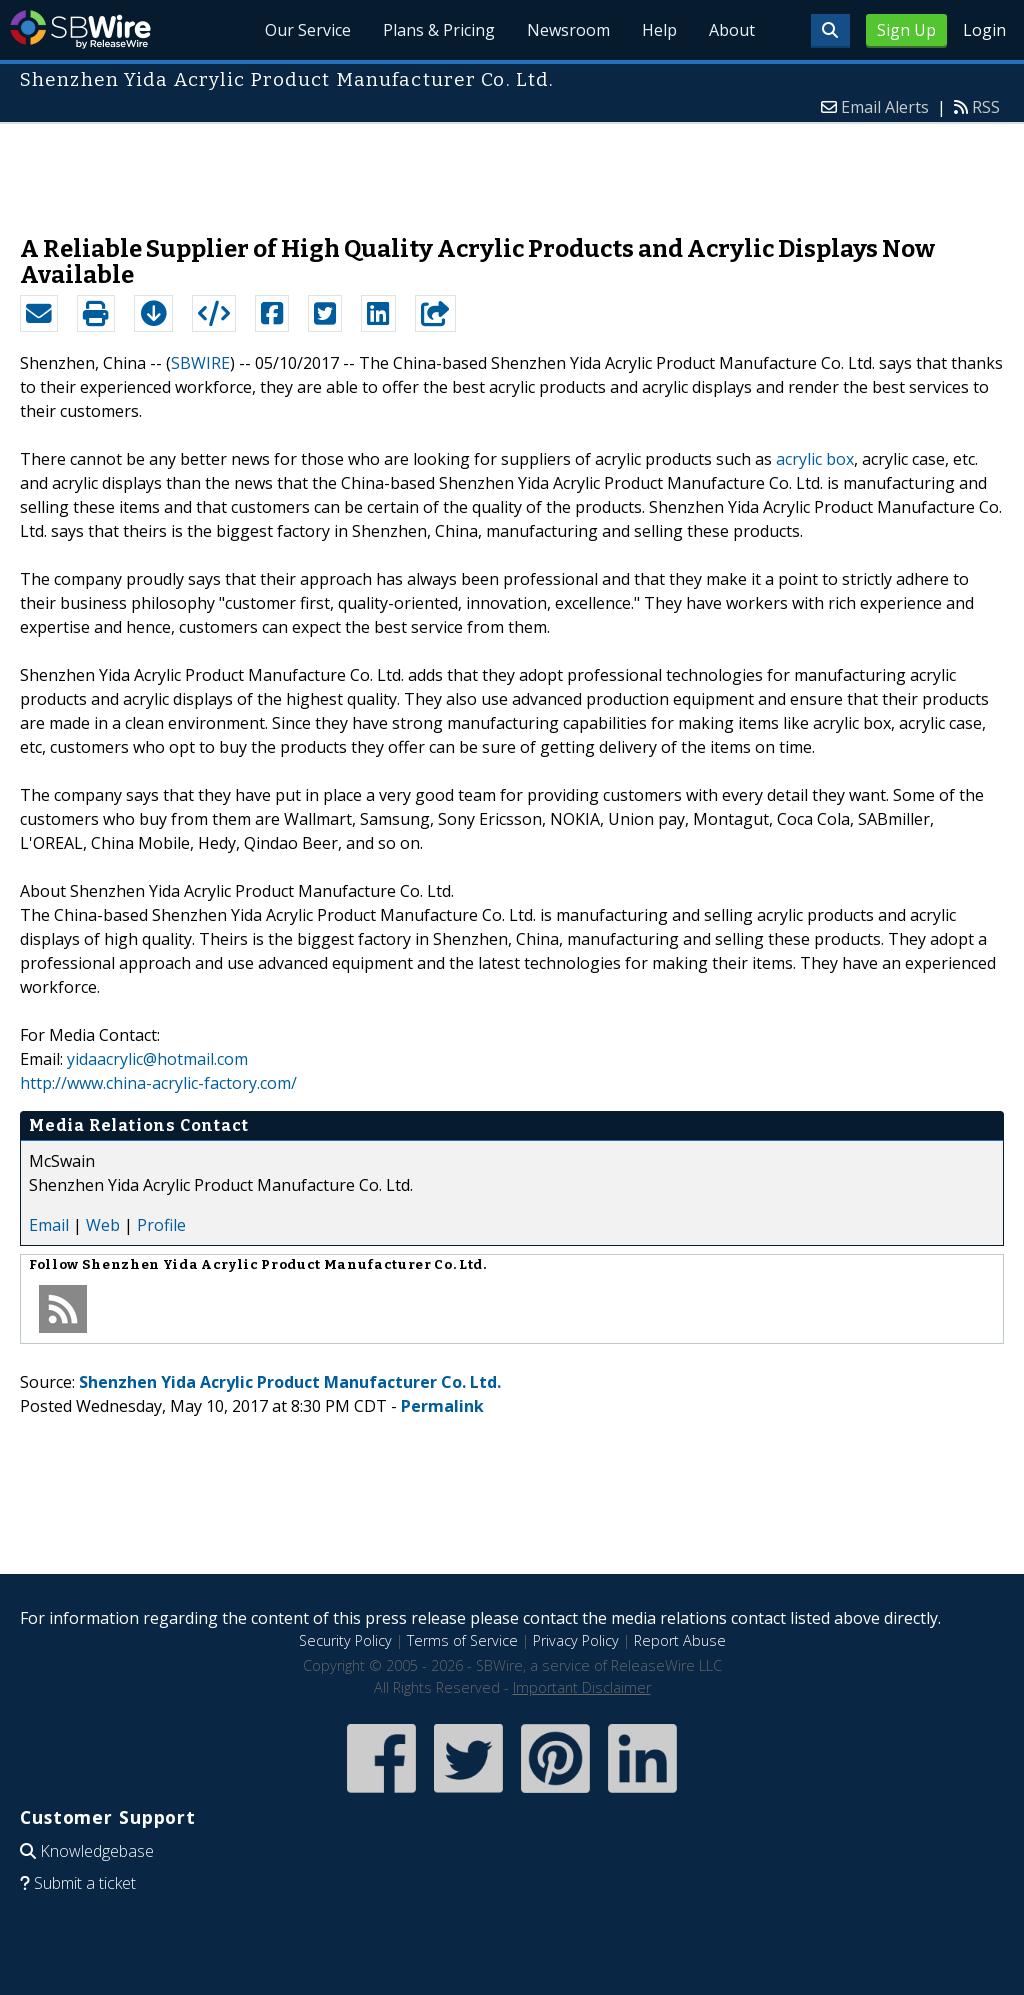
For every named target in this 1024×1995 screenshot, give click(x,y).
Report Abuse (680, 1640)
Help (659, 30)
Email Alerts (885, 107)
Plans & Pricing (439, 30)
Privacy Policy (576, 1640)
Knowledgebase (97, 1851)
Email (49, 1225)
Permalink (442, 1406)
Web (103, 1225)
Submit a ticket (85, 1883)
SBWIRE (200, 363)
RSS (986, 107)
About (732, 30)
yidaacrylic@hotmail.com (157, 1059)
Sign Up (906, 30)
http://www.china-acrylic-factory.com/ (158, 1083)
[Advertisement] (512, 169)
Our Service (308, 30)
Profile (161, 1225)
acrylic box (815, 459)
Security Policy (345, 1640)
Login (984, 30)
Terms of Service (462, 1640)
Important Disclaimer (582, 1687)
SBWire (80, 29)
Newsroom (568, 30)
